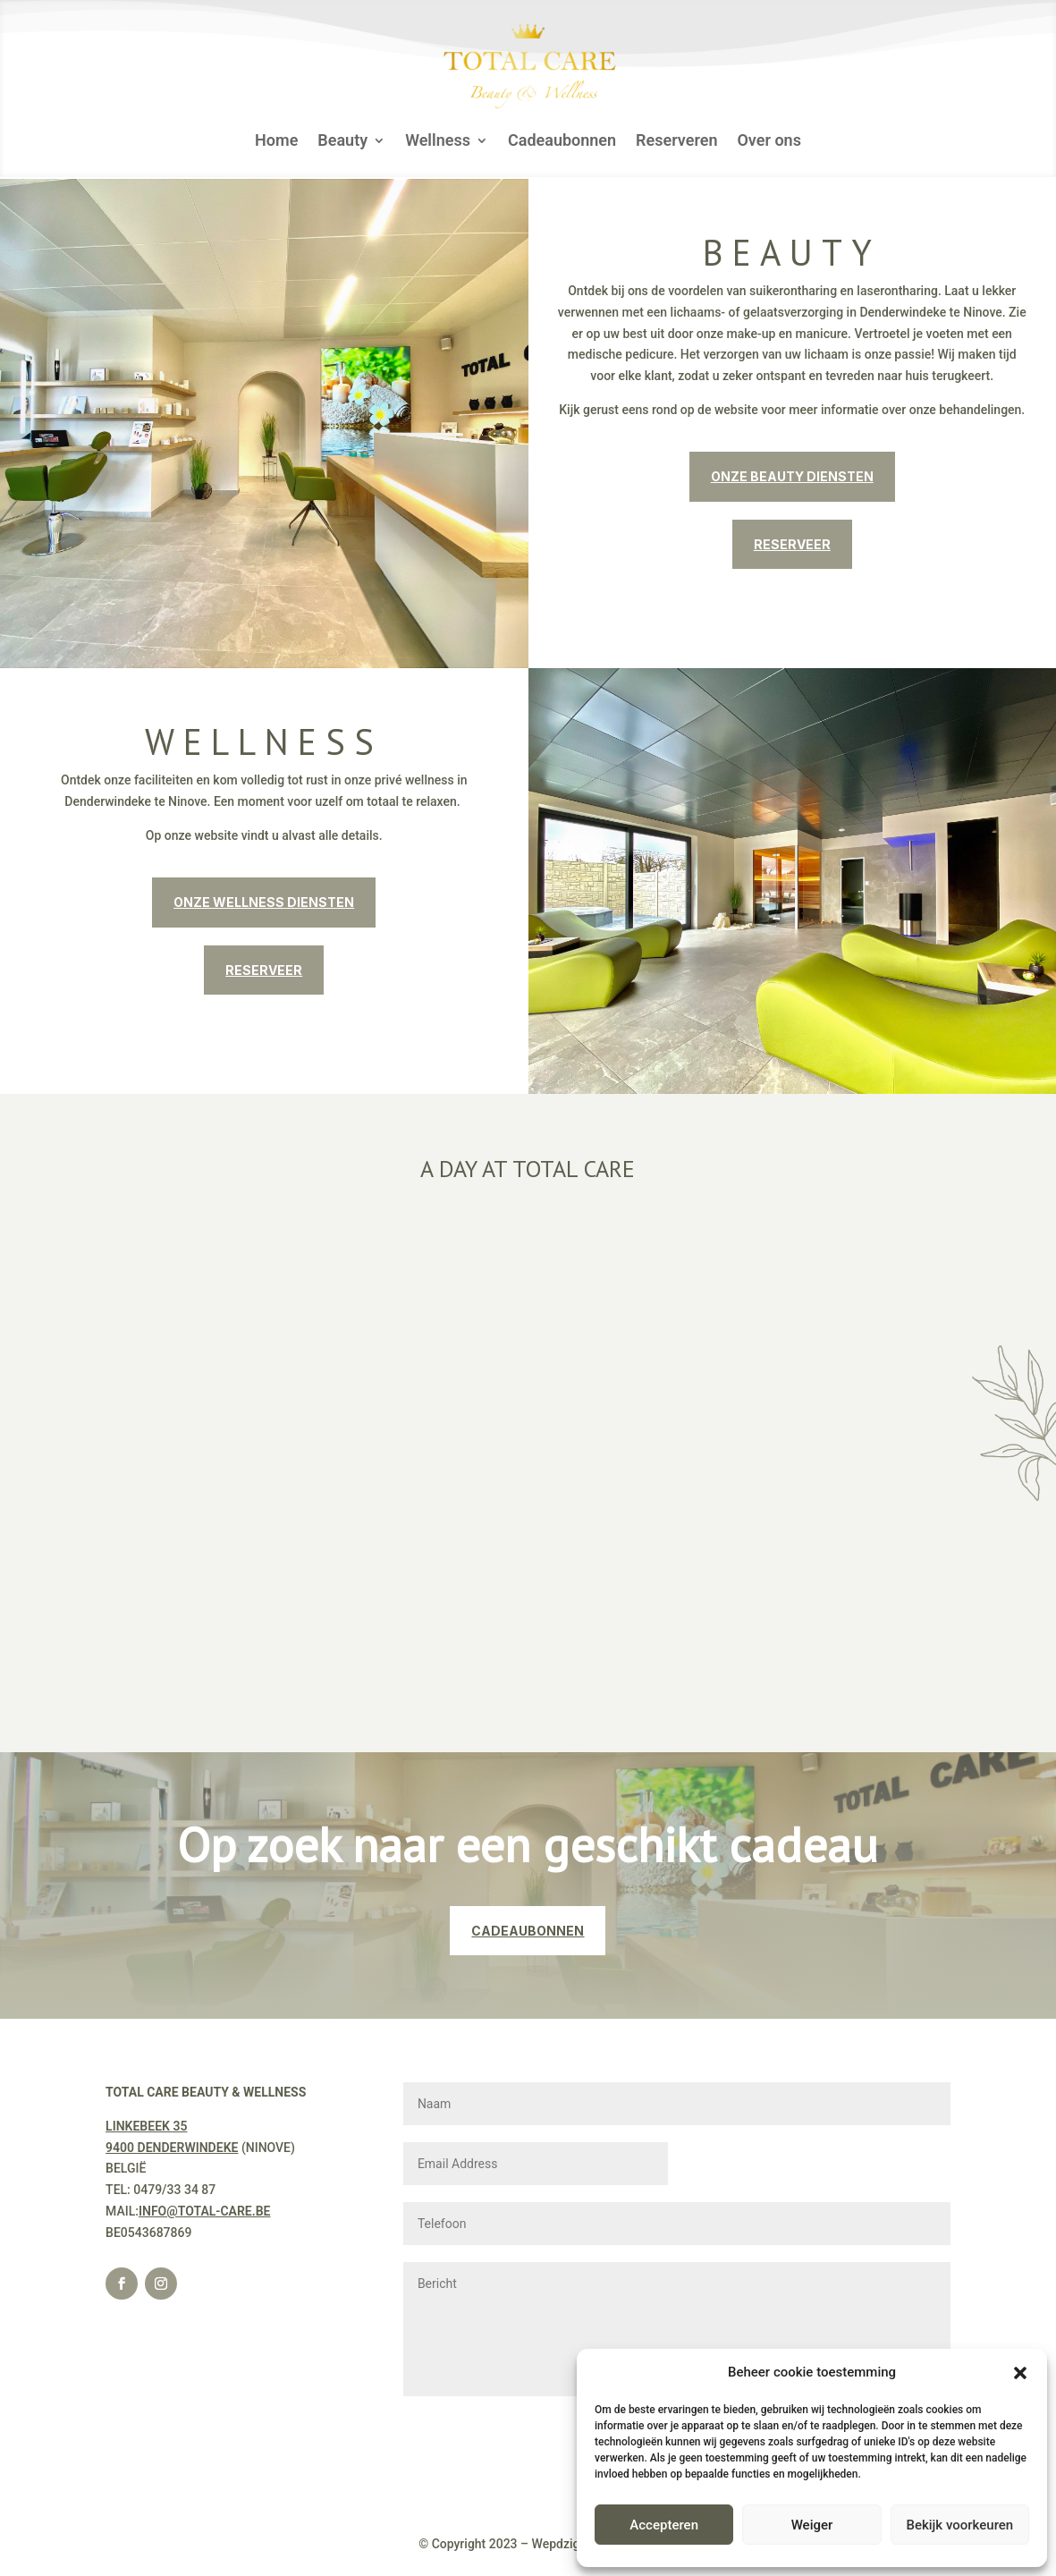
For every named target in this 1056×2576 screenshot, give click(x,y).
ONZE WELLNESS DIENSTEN (263, 902)
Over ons (768, 141)
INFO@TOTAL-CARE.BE (205, 2211)
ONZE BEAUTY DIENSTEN (792, 476)
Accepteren (663, 2525)
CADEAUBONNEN (527, 1930)
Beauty (342, 141)
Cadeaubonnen (562, 141)
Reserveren (676, 141)
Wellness (437, 141)
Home (276, 141)
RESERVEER (792, 544)
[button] (1020, 2373)
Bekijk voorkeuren (959, 2525)
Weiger (812, 2525)
